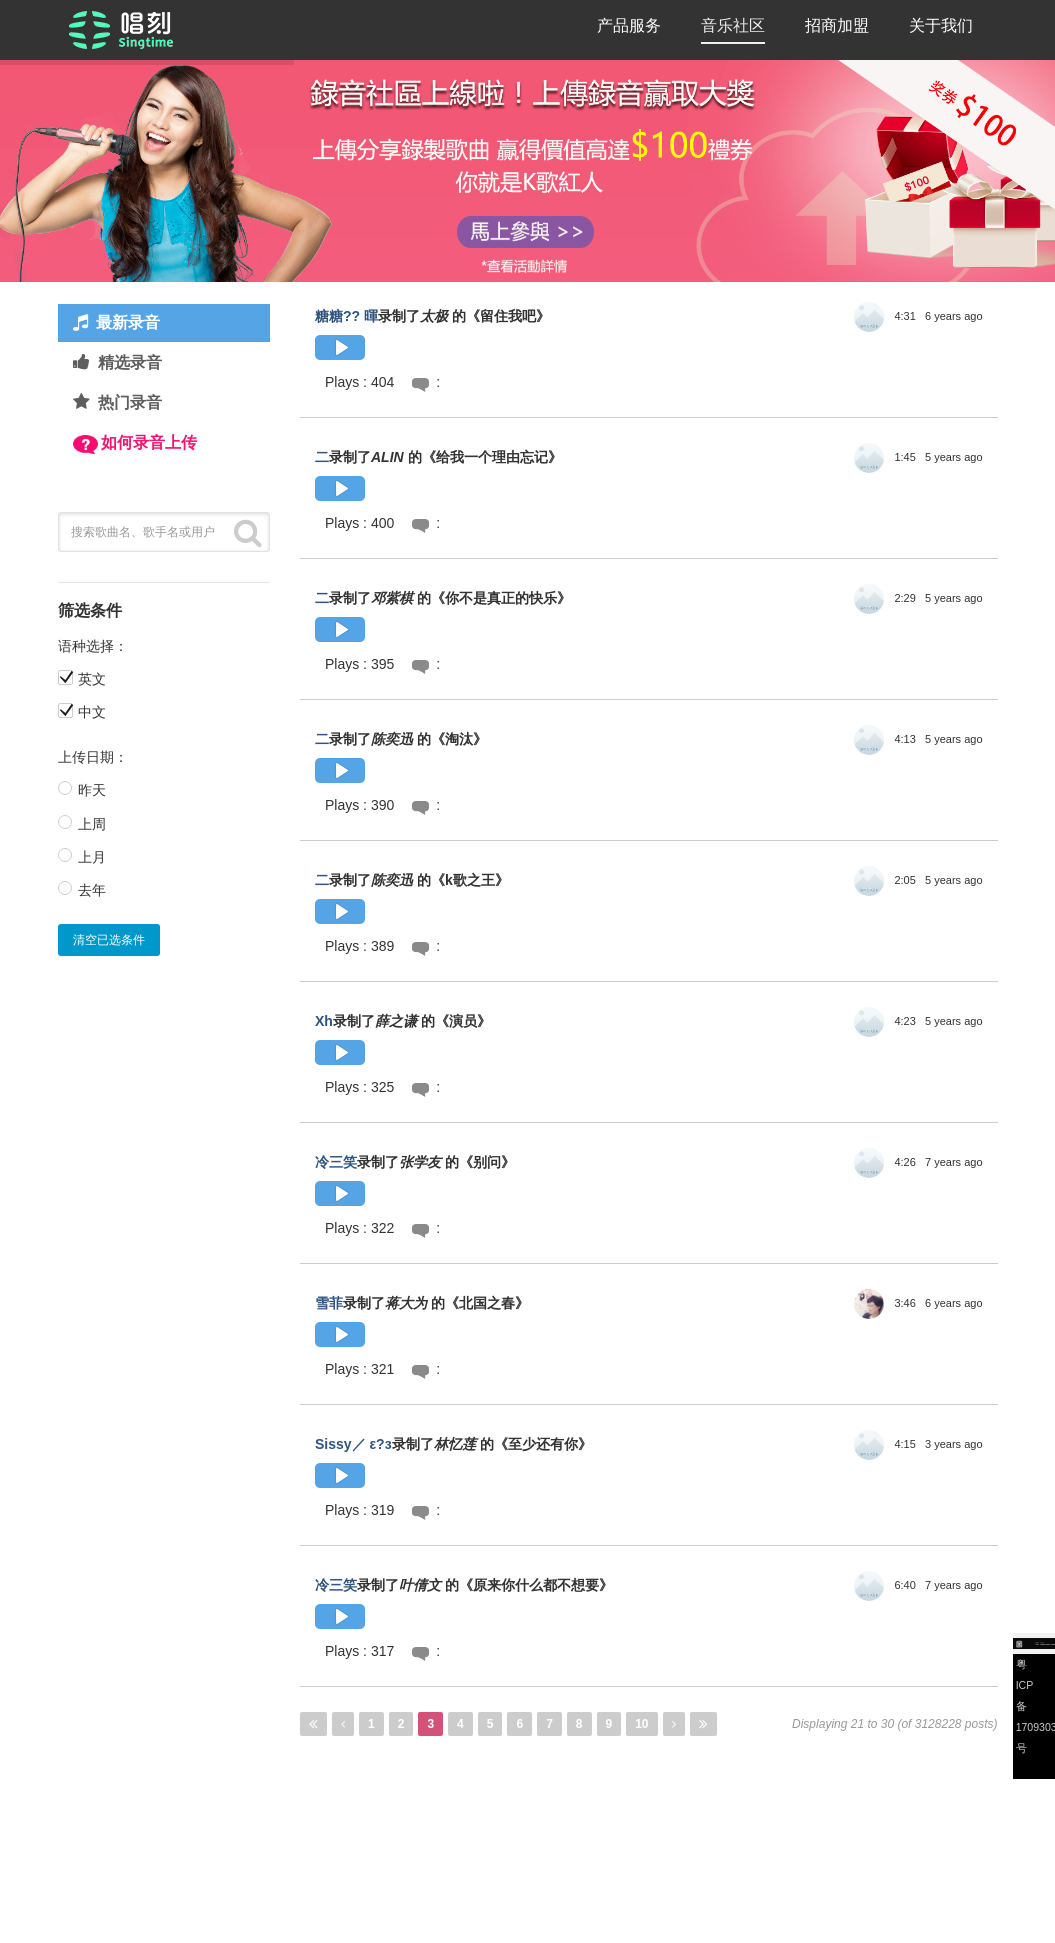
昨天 (92, 790)
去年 (92, 890)
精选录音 (130, 362)
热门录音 (130, 402)
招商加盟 (837, 25)
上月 (92, 857)
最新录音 (128, 322)
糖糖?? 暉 (346, 316)
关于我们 (941, 25)
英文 (92, 679)
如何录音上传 (149, 442)
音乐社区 (733, 25)
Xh (324, 1021)
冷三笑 (336, 1162)
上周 (92, 824)
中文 (92, 712)
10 (641, 1724)
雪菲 (329, 1303)
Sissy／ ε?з (353, 1444)
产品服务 (629, 25)
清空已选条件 (109, 940)
